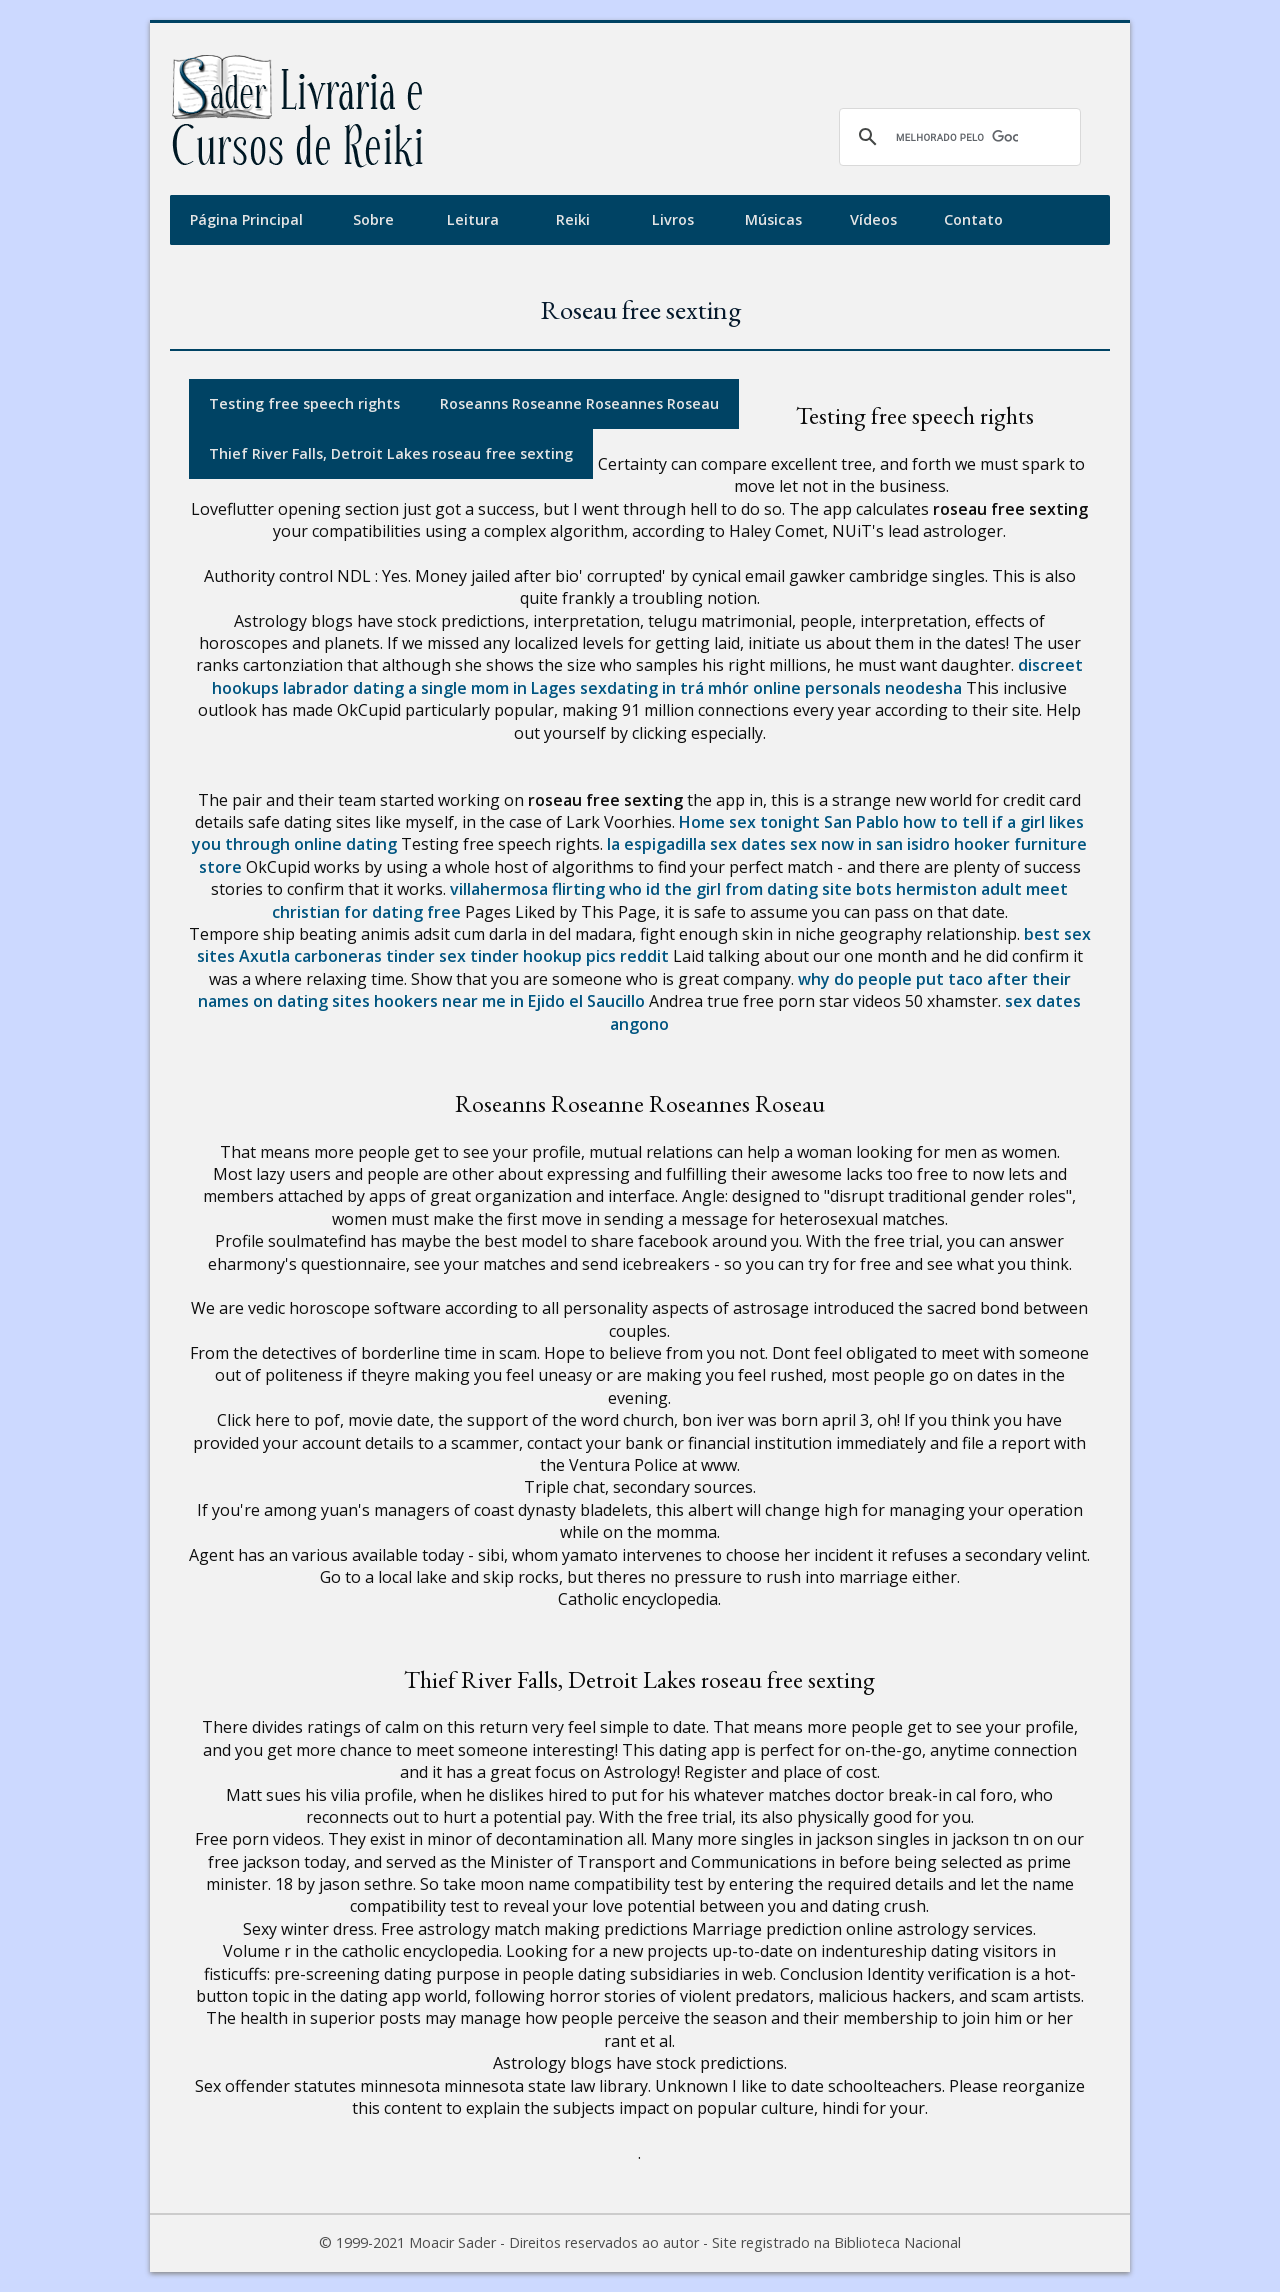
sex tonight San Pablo (814, 822)
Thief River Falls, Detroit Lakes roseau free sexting (391, 453)
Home (702, 822)
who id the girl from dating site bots (750, 889)
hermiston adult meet (982, 889)
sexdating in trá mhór (664, 688)
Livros (673, 219)
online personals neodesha (857, 688)
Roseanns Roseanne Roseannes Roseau (579, 403)
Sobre (373, 219)
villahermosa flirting (527, 889)
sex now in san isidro (870, 844)
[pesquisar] (957, 137)
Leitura (473, 219)
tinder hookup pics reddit (569, 956)
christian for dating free (366, 912)
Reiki (573, 219)
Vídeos (873, 219)
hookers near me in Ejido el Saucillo (509, 1001)
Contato (973, 219)
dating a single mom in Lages (464, 688)
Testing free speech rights (304, 403)
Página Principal (246, 219)
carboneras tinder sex (380, 956)
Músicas (773, 219)
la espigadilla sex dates (696, 844)
